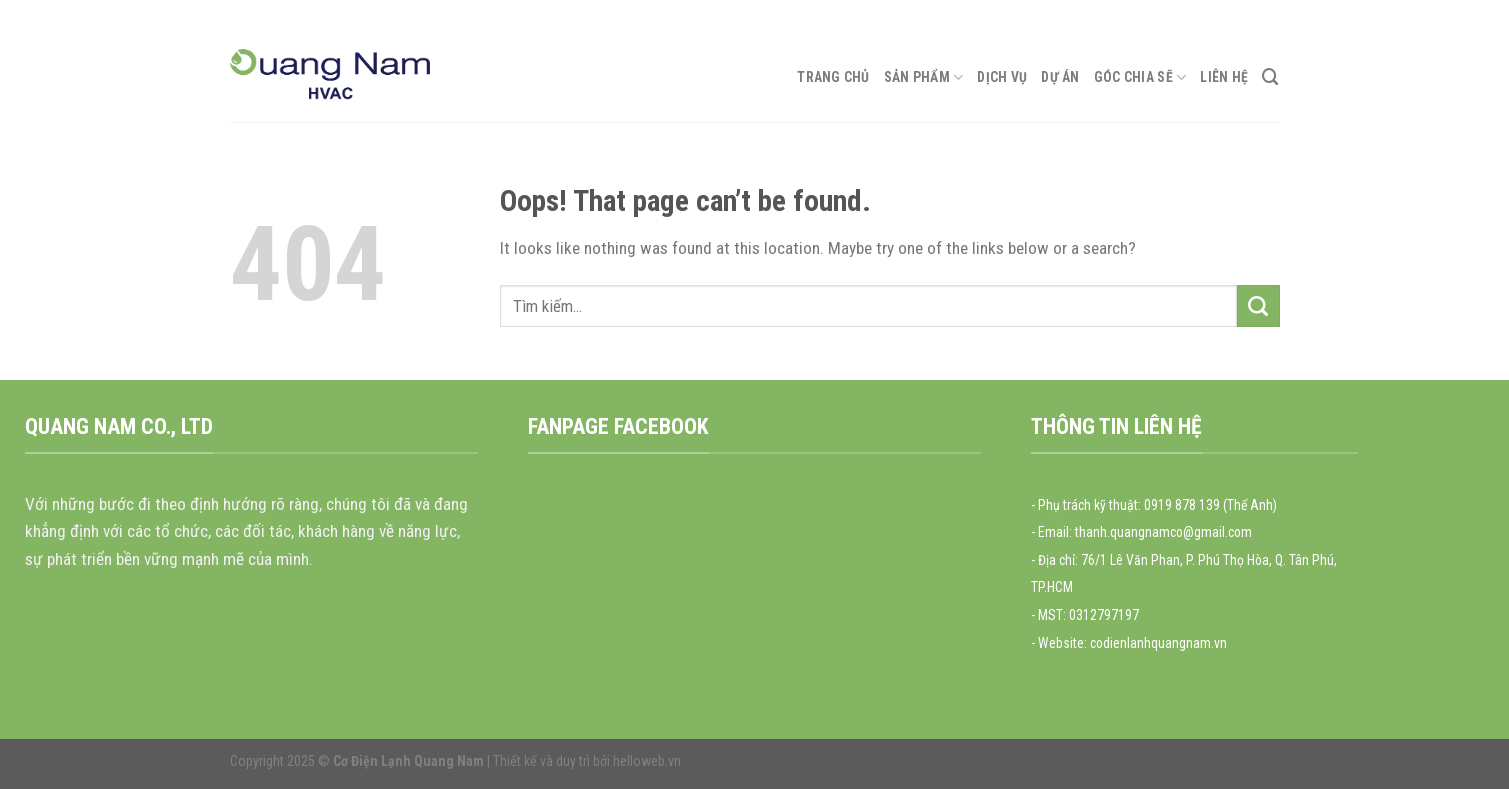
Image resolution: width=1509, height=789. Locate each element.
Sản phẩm (924, 77)
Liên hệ (1224, 77)
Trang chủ (833, 77)
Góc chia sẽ (1140, 77)
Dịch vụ (1002, 77)
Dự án (1060, 77)
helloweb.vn (647, 761)
